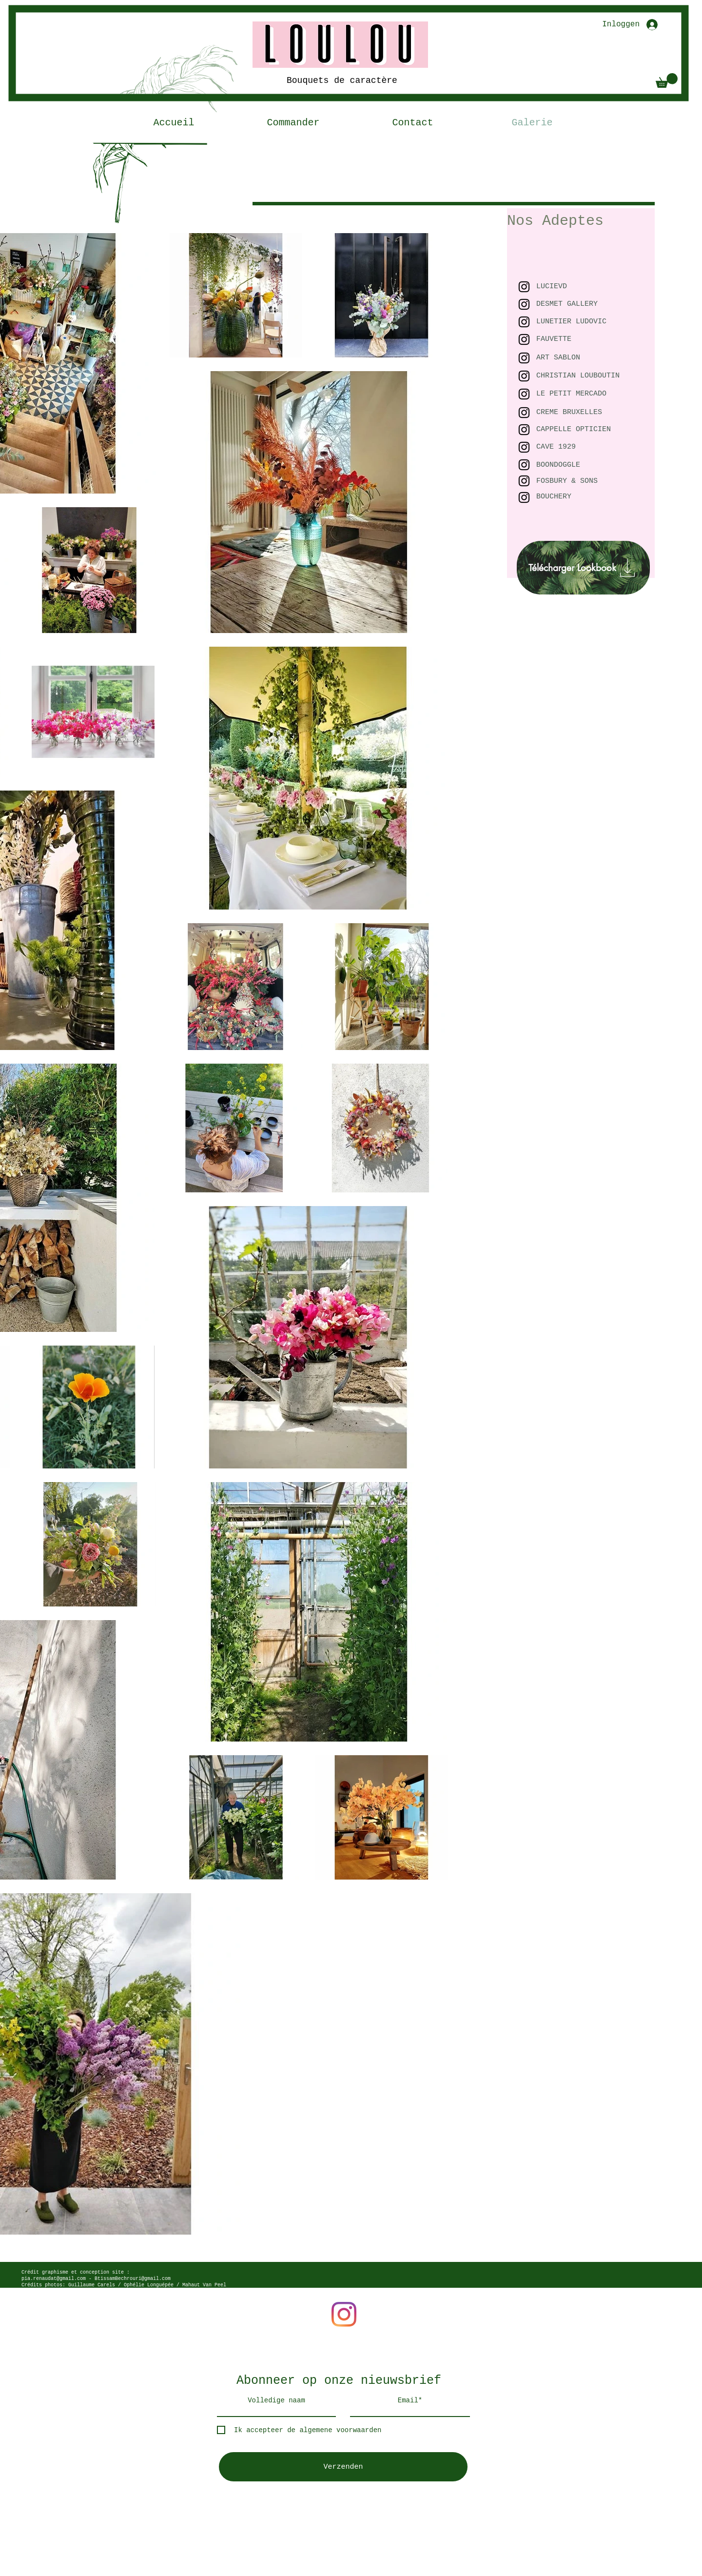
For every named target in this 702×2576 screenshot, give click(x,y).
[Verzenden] (343, 2466)
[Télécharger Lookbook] (583, 567)
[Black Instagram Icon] (524, 376)
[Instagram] (344, 2314)
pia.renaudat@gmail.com (53, 2278)
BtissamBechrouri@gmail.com (133, 2278)
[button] (667, 80)
